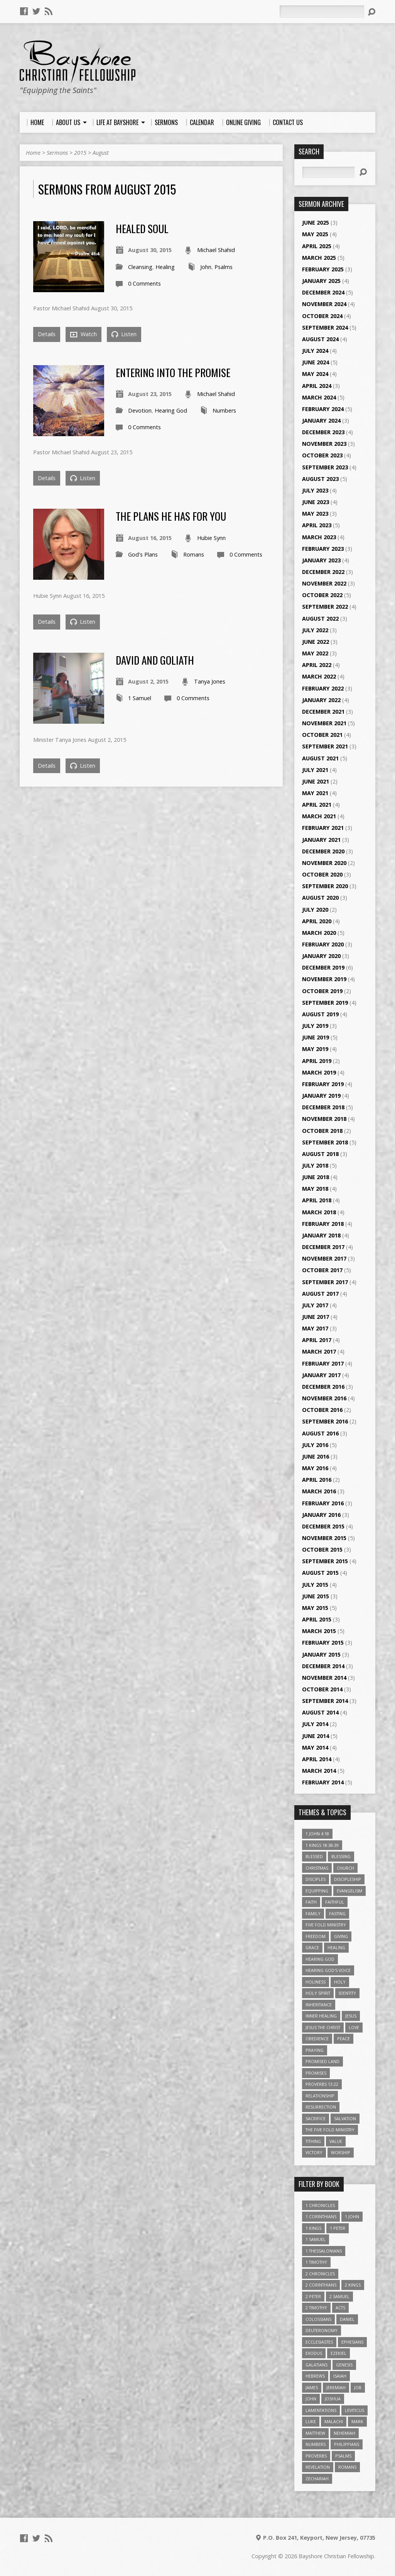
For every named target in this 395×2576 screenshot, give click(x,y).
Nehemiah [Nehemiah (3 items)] (344, 2433)
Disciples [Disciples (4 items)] (316, 1879)
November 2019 (324, 979)
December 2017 (323, 1247)
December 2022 (323, 571)
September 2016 (325, 1421)
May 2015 (315, 1607)
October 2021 (322, 734)
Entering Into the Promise (173, 372)
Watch (83, 334)
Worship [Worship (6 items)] (340, 2152)
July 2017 (315, 1305)
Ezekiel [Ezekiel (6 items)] (338, 2353)
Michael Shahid (216, 250)
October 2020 (322, 874)
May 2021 (315, 793)
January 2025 (321, 280)
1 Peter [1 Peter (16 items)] (337, 2228)
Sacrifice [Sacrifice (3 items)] (316, 2118)
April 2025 (316, 246)
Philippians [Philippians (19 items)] (346, 2444)
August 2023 (320, 478)
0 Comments (144, 283)
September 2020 (325, 886)
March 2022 (319, 676)
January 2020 (321, 956)
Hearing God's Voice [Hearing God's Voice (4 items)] (328, 1970)
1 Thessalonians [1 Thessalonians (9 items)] (324, 2251)
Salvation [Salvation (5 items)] (345, 2118)
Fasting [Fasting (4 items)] (337, 1913)
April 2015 (316, 1619)
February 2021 (323, 827)
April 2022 (316, 665)
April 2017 (316, 1340)
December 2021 (323, 711)
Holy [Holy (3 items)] (340, 1982)
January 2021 (321, 839)
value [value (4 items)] (335, 2141)
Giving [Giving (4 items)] (341, 1936)
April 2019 (316, 1061)
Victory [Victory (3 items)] (314, 2152)
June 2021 (315, 781)
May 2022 (315, 653)
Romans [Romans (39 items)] (347, 2467)
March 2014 (319, 1770)
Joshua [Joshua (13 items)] (333, 2399)
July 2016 (315, 1445)
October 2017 (322, 1270)
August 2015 (320, 1572)
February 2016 (323, 1503)
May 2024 (315, 373)
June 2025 (315, 222)
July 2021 (315, 769)
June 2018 (315, 1177)
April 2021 (316, 804)
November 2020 (324, 863)
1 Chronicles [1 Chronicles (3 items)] (320, 2205)
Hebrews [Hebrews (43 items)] (315, 2376)
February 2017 (323, 1363)
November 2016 (324, 1398)
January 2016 (321, 1514)
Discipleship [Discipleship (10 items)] (347, 1879)
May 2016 (315, 1468)
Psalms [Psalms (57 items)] (343, 2456)
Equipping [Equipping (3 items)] (317, 1891)
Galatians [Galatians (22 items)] (316, 2365)
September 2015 (325, 1561)
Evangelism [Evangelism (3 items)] (349, 1891)
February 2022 (323, 688)
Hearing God (171, 410)
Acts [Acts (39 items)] (340, 2307)
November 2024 (324, 304)
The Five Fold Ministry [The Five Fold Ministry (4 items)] (330, 2130)
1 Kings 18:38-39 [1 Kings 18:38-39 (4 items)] (322, 1845)
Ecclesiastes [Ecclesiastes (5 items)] (319, 2342)
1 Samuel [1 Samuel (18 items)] (316, 2239)
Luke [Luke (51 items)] (311, 2421)
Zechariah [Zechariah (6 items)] (317, 2478)
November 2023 (324, 443)
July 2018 (315, 1165)
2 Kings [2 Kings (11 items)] (353, 2285)
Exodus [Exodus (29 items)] (314, 2353)
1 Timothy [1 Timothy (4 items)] (316, 2262)
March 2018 (319, 1212)
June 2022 (315, 641)
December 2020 (323, 851)
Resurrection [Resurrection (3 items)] (321, 2107)
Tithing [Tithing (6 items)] (313, 2141)
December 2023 (323, 432)
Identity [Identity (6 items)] (347, 1993)
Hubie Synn (211, 538)
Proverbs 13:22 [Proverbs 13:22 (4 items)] (322, 2084)
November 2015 (324, 1538)
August (101, 152)
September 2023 (325, 467)
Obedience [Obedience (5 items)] (317, 2038)
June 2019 (315, 1037)
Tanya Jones (209, 681)
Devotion (140, 410)
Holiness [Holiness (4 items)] (316, 1982)
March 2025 (319, 257)
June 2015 (315, 1596)
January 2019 (321, 1095)
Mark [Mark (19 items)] (357, 2421)
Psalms (223, 267)
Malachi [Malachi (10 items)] (333, 2421)
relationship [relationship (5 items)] (320, 2096)
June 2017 (315, 1316)
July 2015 (315, 1584)
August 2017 (320, 1293)
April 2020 (316, 921)
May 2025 (315, 234)
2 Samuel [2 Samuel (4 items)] (339, 2296)
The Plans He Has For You (171, 516)
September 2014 (325, 1700)
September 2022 (325, 606)
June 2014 (315, 1736)
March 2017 (319, 1351)
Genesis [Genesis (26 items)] (344, 2365)
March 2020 (319, 932)
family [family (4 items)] (313, 1913)
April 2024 (316, 385)
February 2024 (323, 409)
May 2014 (315, 1747)
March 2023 (319, 537)
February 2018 (323, 1223)
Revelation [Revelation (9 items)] (318, 2467)
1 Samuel (139, 698)
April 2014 (316, 1759)
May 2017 (315, 1328)
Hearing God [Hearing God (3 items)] (320, 1959)
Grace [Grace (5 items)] (312, 1947)
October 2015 (322, 1549)
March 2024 (319, 397)
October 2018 (322, 1130)
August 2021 (320, 758)
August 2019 (320, 1014)
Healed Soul (142, 228)
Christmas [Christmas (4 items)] (317, 1868)
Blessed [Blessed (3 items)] (314, 1856)
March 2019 (319, 1072)
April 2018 (316, 1200)
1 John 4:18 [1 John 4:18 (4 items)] (317, 1833)
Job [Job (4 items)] (357, 2387)
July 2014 (315, 1724)
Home (33, 152)
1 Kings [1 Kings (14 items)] (313, 2228)
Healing (165, 267)
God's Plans (143, 554)
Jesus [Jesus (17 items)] (350, 2016)
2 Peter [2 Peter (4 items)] (313, 2296)
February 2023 (323, 548)
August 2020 (320, 897)
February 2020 (323, 944)
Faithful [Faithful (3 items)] (334, 1902)
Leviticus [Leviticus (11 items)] (354, 2410)
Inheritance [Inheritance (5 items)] (319, 2004)
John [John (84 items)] (311, 2399)
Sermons (57, 152)
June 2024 (315, 362)
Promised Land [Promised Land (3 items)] (322, 2061)
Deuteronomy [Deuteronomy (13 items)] (322, 2330)
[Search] (321, 11)
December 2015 (323, 1526)
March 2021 (319, 816)
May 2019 (315, 1049)
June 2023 (315, 502)
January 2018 (321, 1235)
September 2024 (325, 327)
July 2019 (315, 1025)
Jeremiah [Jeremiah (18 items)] (336, 2387)
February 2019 (323, 1084)
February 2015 (323, 1642)
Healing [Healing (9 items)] (336, 1947)
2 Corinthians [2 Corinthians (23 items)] (321, 2285)
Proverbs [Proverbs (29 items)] (316, 2456)
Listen (124, 334)
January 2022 (321, 700)
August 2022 (320, 618)
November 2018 (324, 1118)
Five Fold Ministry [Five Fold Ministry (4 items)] (326, 1925)
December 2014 (323, 1666)
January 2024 (321, 420)
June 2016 (315, 1456)
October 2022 (322, 595)
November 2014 (324, 1677)
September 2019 (325, 1002)
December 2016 (323, 1386)
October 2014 (322, 1689)
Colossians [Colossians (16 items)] (318, 2319)
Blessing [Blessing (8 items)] (341, 1856)
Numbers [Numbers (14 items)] (316, 2444)
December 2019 (323, 967)
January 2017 (321, 1375)
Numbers (224, 410)
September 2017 (325, 1282)
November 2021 (324, 723)
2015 (80, 152)
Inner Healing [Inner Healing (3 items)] (321, 2016)
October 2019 (322, 991)
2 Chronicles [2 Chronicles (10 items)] (320, 2273)
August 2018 (320, 1154)
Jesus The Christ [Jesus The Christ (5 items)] (323, 2027)
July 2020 (315, 909)
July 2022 (315, 630)
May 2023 (315, 513)
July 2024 (315, 350)
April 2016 (316, 1479)
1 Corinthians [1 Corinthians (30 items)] (321, 2216)
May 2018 (315, 1188)
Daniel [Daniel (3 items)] (347, 2319)
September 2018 (325, 1142)
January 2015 (321, 1654)
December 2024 (323, 292)
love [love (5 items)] (354, 2027)
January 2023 (321, 560)
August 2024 (320, 339)
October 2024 (322, 316)
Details (47, 334)
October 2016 (322, 1409)
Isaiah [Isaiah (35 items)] (339, 2376)
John (205, 267)
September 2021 (325, 746)
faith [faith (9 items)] (311, 1902)
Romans (193, 554)
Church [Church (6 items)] (345, 1868)
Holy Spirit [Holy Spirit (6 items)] (318, 1993)
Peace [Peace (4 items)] (343, 2038)
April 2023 (316, 525)
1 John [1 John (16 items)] (352, 2216)
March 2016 (319, 1491)
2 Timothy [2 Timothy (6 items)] (316, 2307)
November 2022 (324, 583)
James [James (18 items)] (312, 2387)
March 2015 (319, 1631)
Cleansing (140, 267)
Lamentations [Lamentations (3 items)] (321, 2410)
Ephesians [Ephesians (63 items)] (352, 2342)
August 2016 (320, 1433)
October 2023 (322, 455)
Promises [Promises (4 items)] (316, 2073)
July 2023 (315, 490)
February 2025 (323, 269)
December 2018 (323, 1107)
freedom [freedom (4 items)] (316, 1936)
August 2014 (320, 1712)
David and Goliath (155, 660)
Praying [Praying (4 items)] (315, 2050)
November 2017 (324, 1258)
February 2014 (323, 1782)
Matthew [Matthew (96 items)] (315, 2433)
